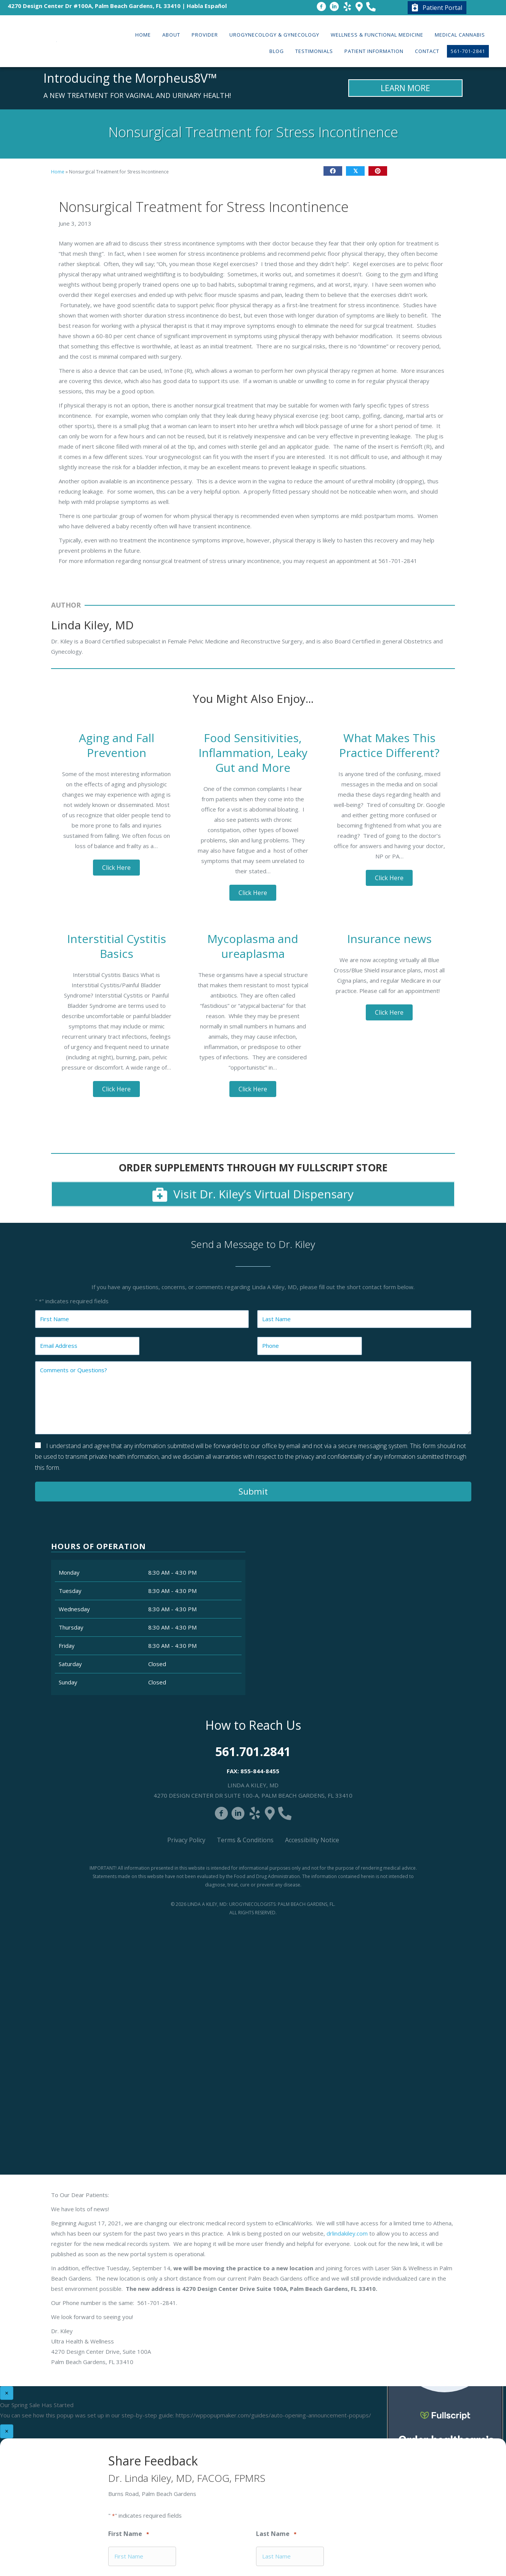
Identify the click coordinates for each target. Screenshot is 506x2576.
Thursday (71, 1627)
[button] (116, 868)
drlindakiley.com (347, 2233)
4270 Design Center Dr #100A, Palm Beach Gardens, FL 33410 (94, 6)
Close (400, 482)
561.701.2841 (253, 1751)
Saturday (70, 1664)
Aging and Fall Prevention (116, 745)
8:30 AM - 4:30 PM (172, 1572)
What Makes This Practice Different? (389, 745)
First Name (128, 2534)
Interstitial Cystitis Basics (116, 946)
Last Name (276, 2534)
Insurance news (389, 938)
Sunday (68, 1682)
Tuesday (70, 1590)
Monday (69, 1572)
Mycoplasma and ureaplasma (252, 946)
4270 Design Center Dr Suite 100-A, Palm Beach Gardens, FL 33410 (253, 1795)
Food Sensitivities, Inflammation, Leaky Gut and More (253, 752)
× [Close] (6, 2393)
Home (57, 171)
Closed (157, 1664)
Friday (67, 1645)
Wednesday (74, 1609)
